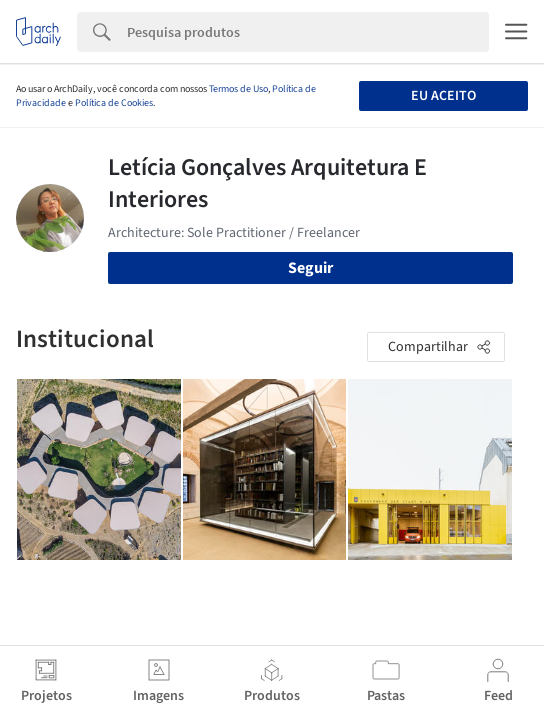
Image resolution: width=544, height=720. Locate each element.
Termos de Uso (238, 89)
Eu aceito (443, 96)
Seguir (310, 268)
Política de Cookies (114, 103)
